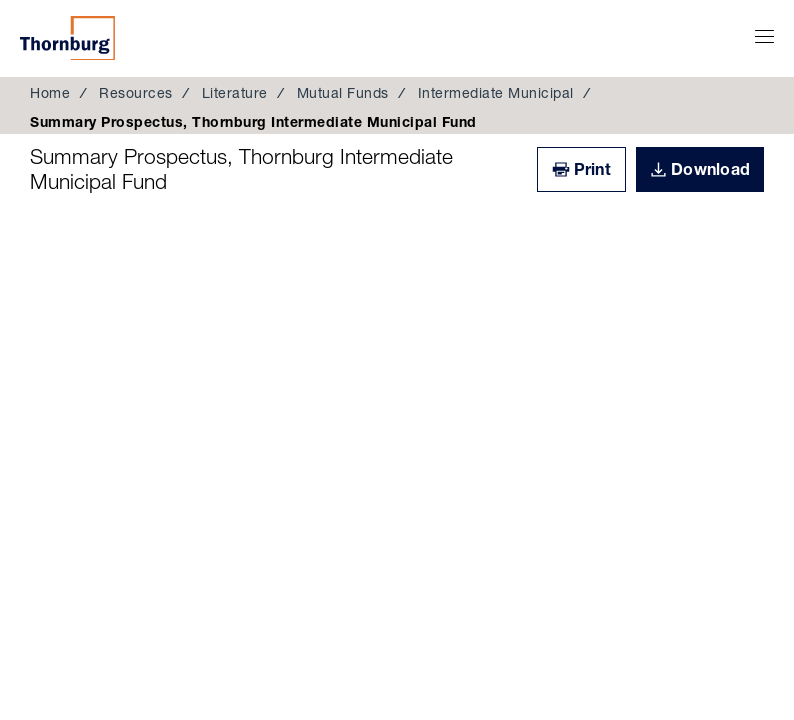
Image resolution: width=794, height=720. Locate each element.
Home (50, 93)
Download (710, 169)
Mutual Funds (343, 93)
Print (592, 169)
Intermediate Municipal (496, 93)
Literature (235, 93)
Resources (136, 93)
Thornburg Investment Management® (67, 38)
